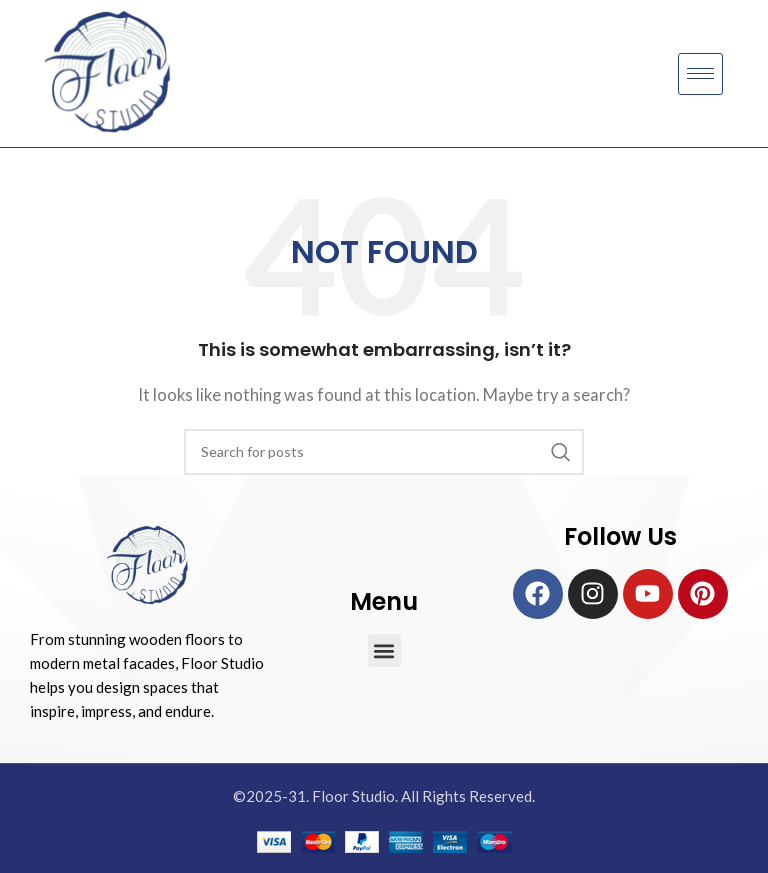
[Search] (384, 452)
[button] (384, 650)
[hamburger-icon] (700, 74)
